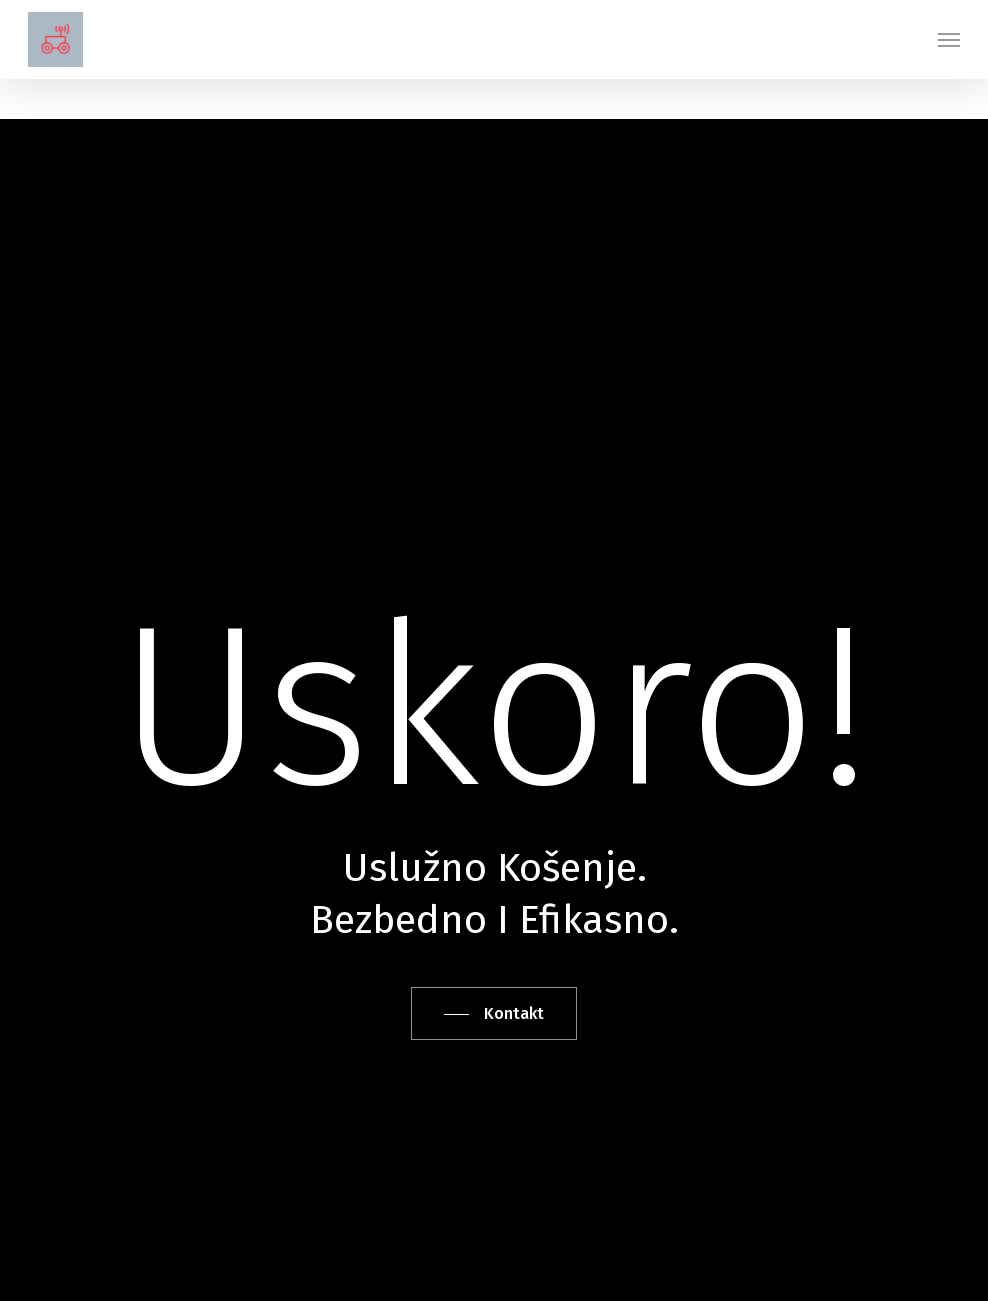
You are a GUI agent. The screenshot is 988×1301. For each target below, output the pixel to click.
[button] (949, 40)
